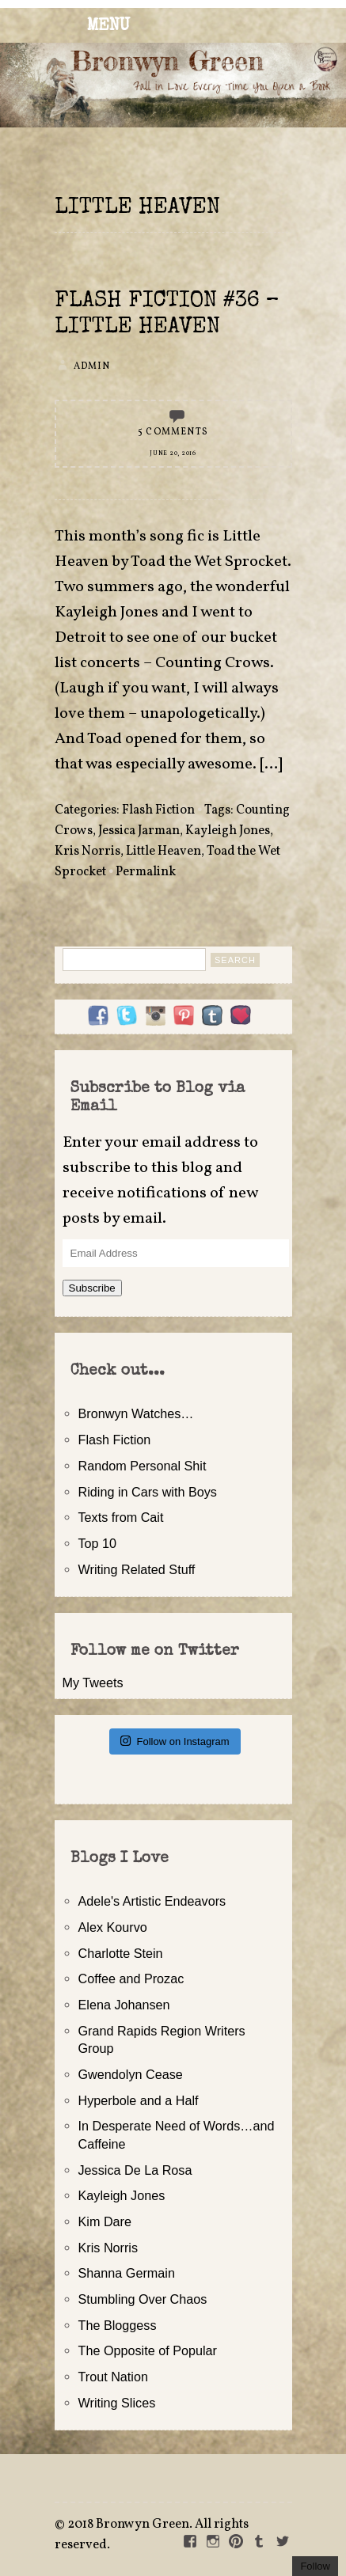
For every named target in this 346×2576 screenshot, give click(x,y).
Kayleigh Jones (227, 831)
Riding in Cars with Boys (147, 1492)
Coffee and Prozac (131, 1978)
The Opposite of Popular (147, 2350)
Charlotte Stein (120, 1953)
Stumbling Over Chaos (142, 2299)
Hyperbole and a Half (138, 2100)
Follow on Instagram (174, 1741)
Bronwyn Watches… (136, 1413)
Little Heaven (163, 851)
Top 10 (97, 1543)
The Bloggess (117, 2325)
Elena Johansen (124, 2004)
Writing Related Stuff (137, 1569)
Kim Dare (104, 2221)
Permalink (146, 872)
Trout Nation (113, 2376)
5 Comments (173, 432)
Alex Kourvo (112, 1927)
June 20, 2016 (173, 453)
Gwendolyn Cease (130, 2074)
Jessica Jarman (139, 831)
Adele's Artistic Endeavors (152, 1901)
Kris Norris (87, 851)
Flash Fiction (158, 810)
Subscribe (92, 1288)
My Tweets (93, 1682)
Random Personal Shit (142, 1466)
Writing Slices (117, 2403)
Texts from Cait (121, 1517)
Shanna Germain (126, 2273)
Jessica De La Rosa (135, 2170)
